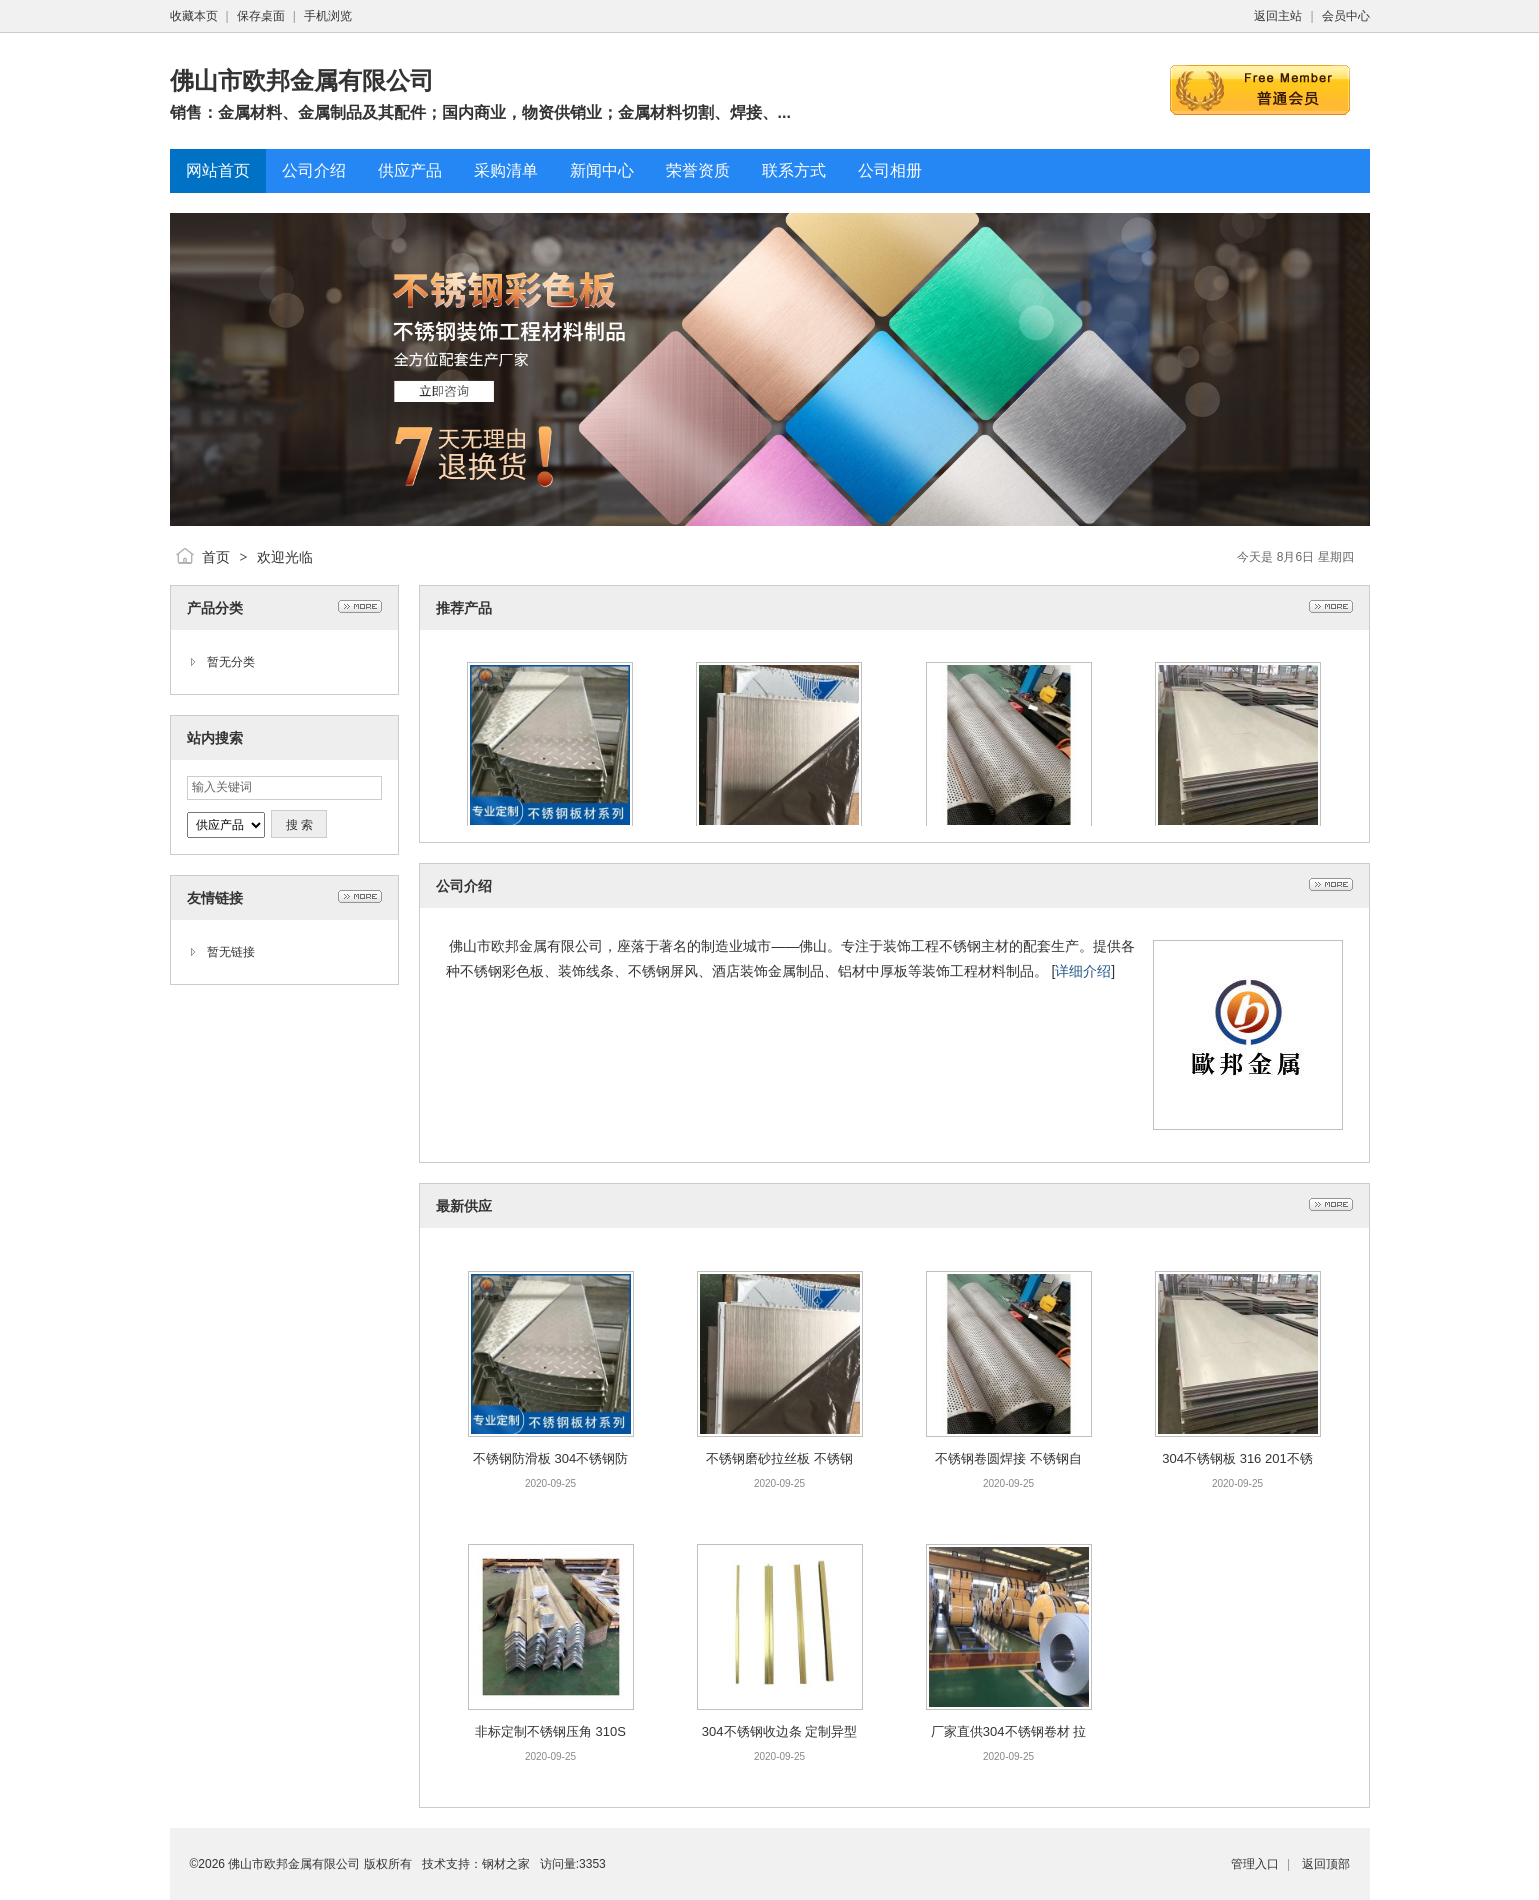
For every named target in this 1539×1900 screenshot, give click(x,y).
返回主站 (1278, 16)
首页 (216, 557)
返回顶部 (1326, 1864)
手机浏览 (328, 16)
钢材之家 (506, 1864)
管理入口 (1255, 1864)
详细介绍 (1083, 971)
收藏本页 (194, 16)
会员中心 (1346, 16)
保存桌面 (261, 16)
